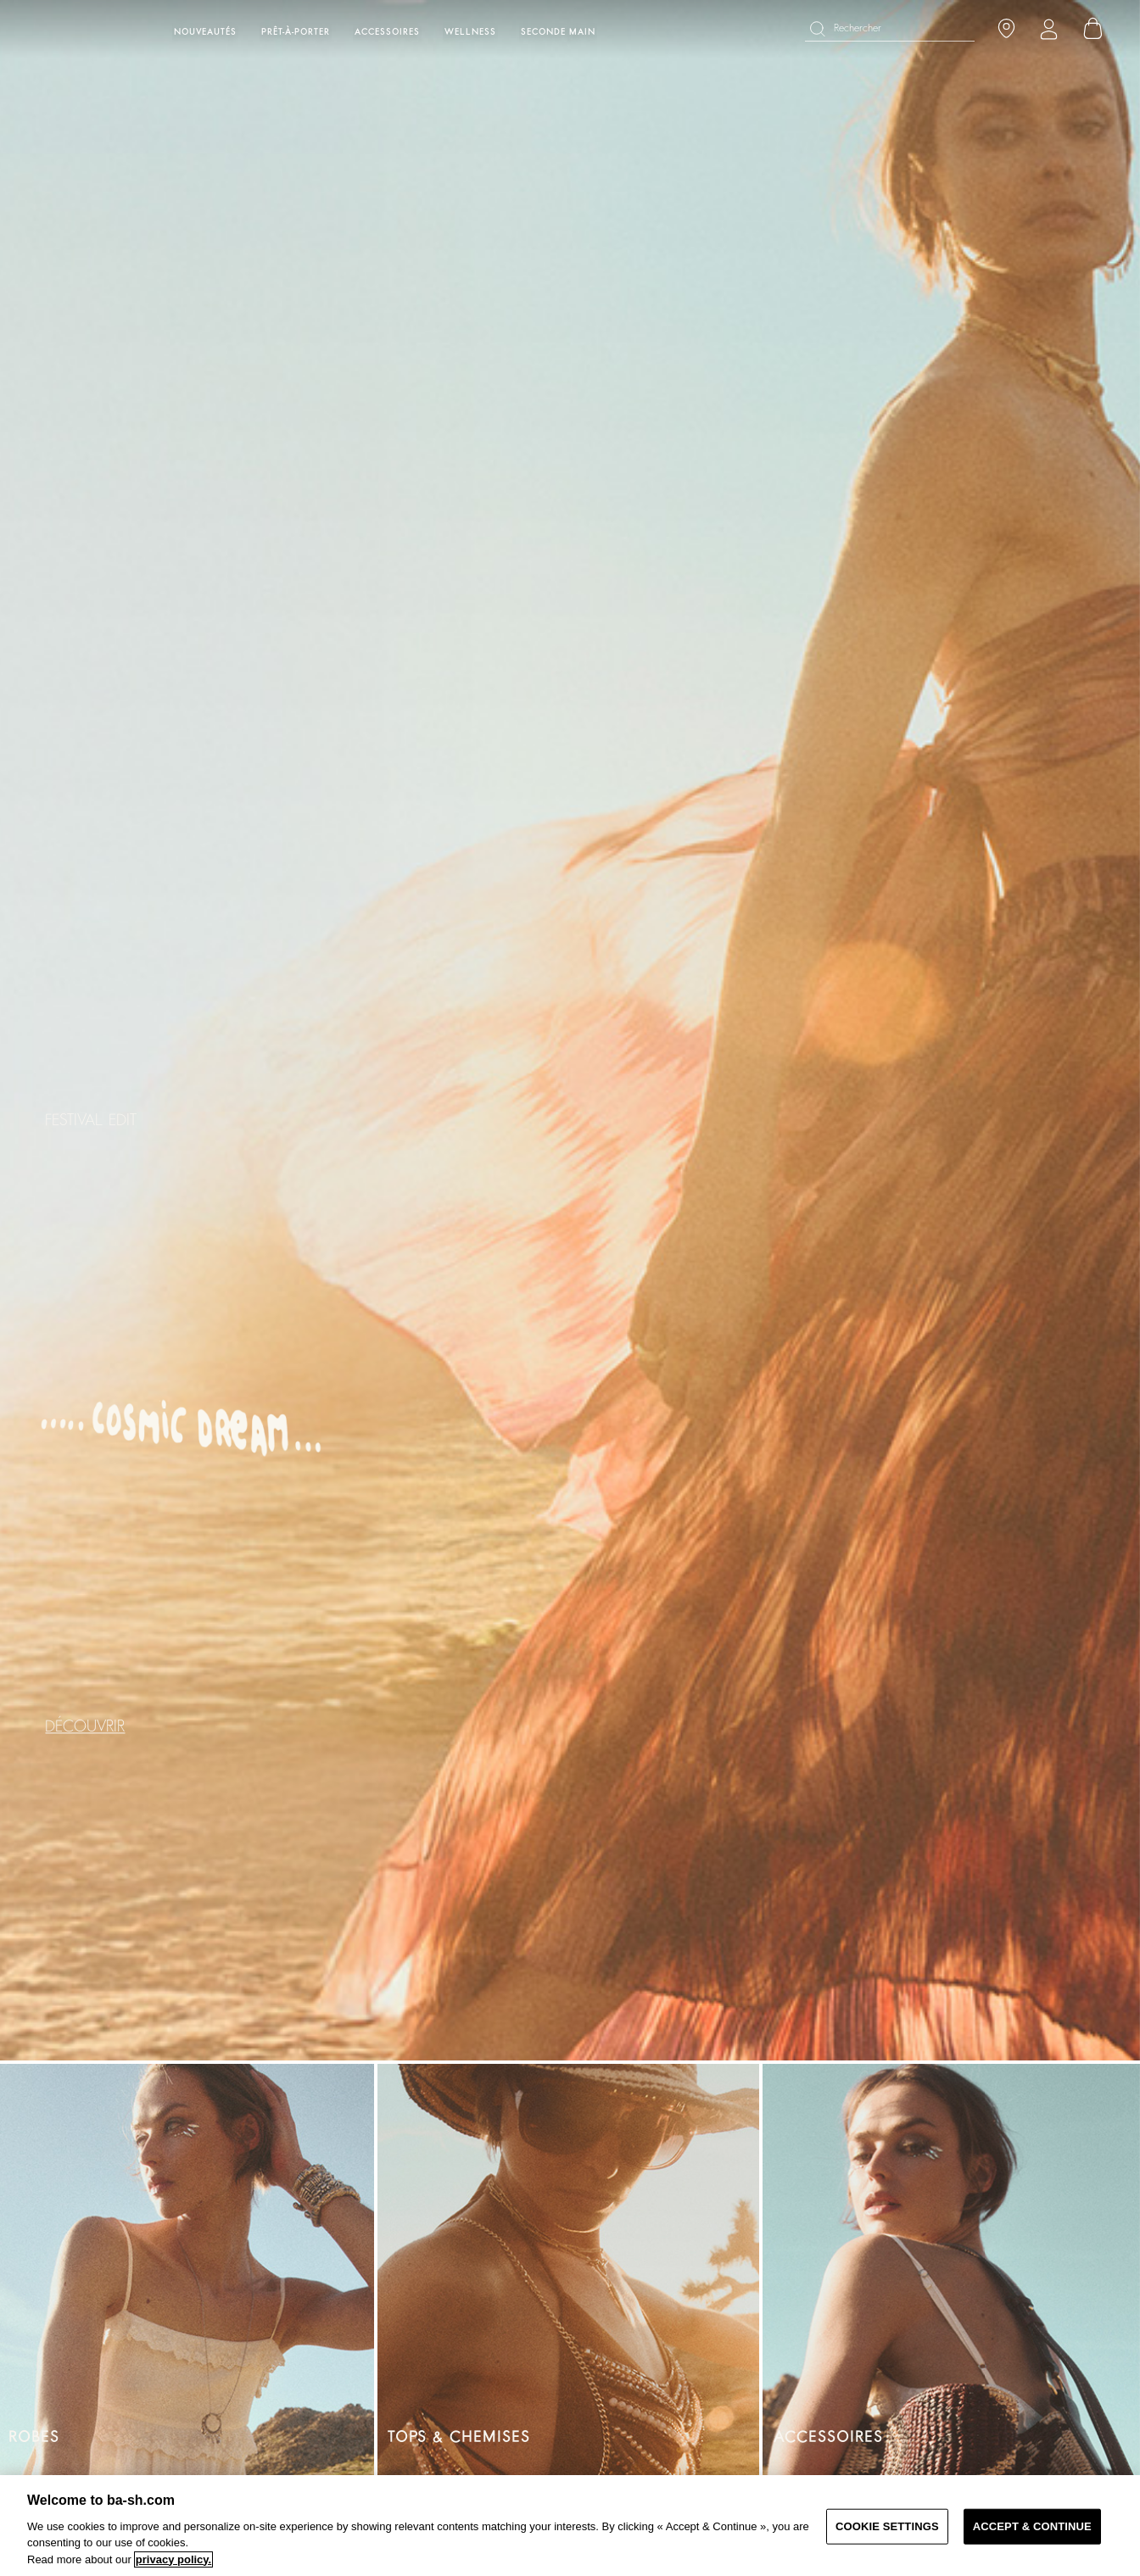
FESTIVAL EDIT (91, 1120)
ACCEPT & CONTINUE (1032, 2526)
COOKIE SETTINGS (887, 2526)
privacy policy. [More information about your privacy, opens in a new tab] (173, 2559)
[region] (570, 2525)
